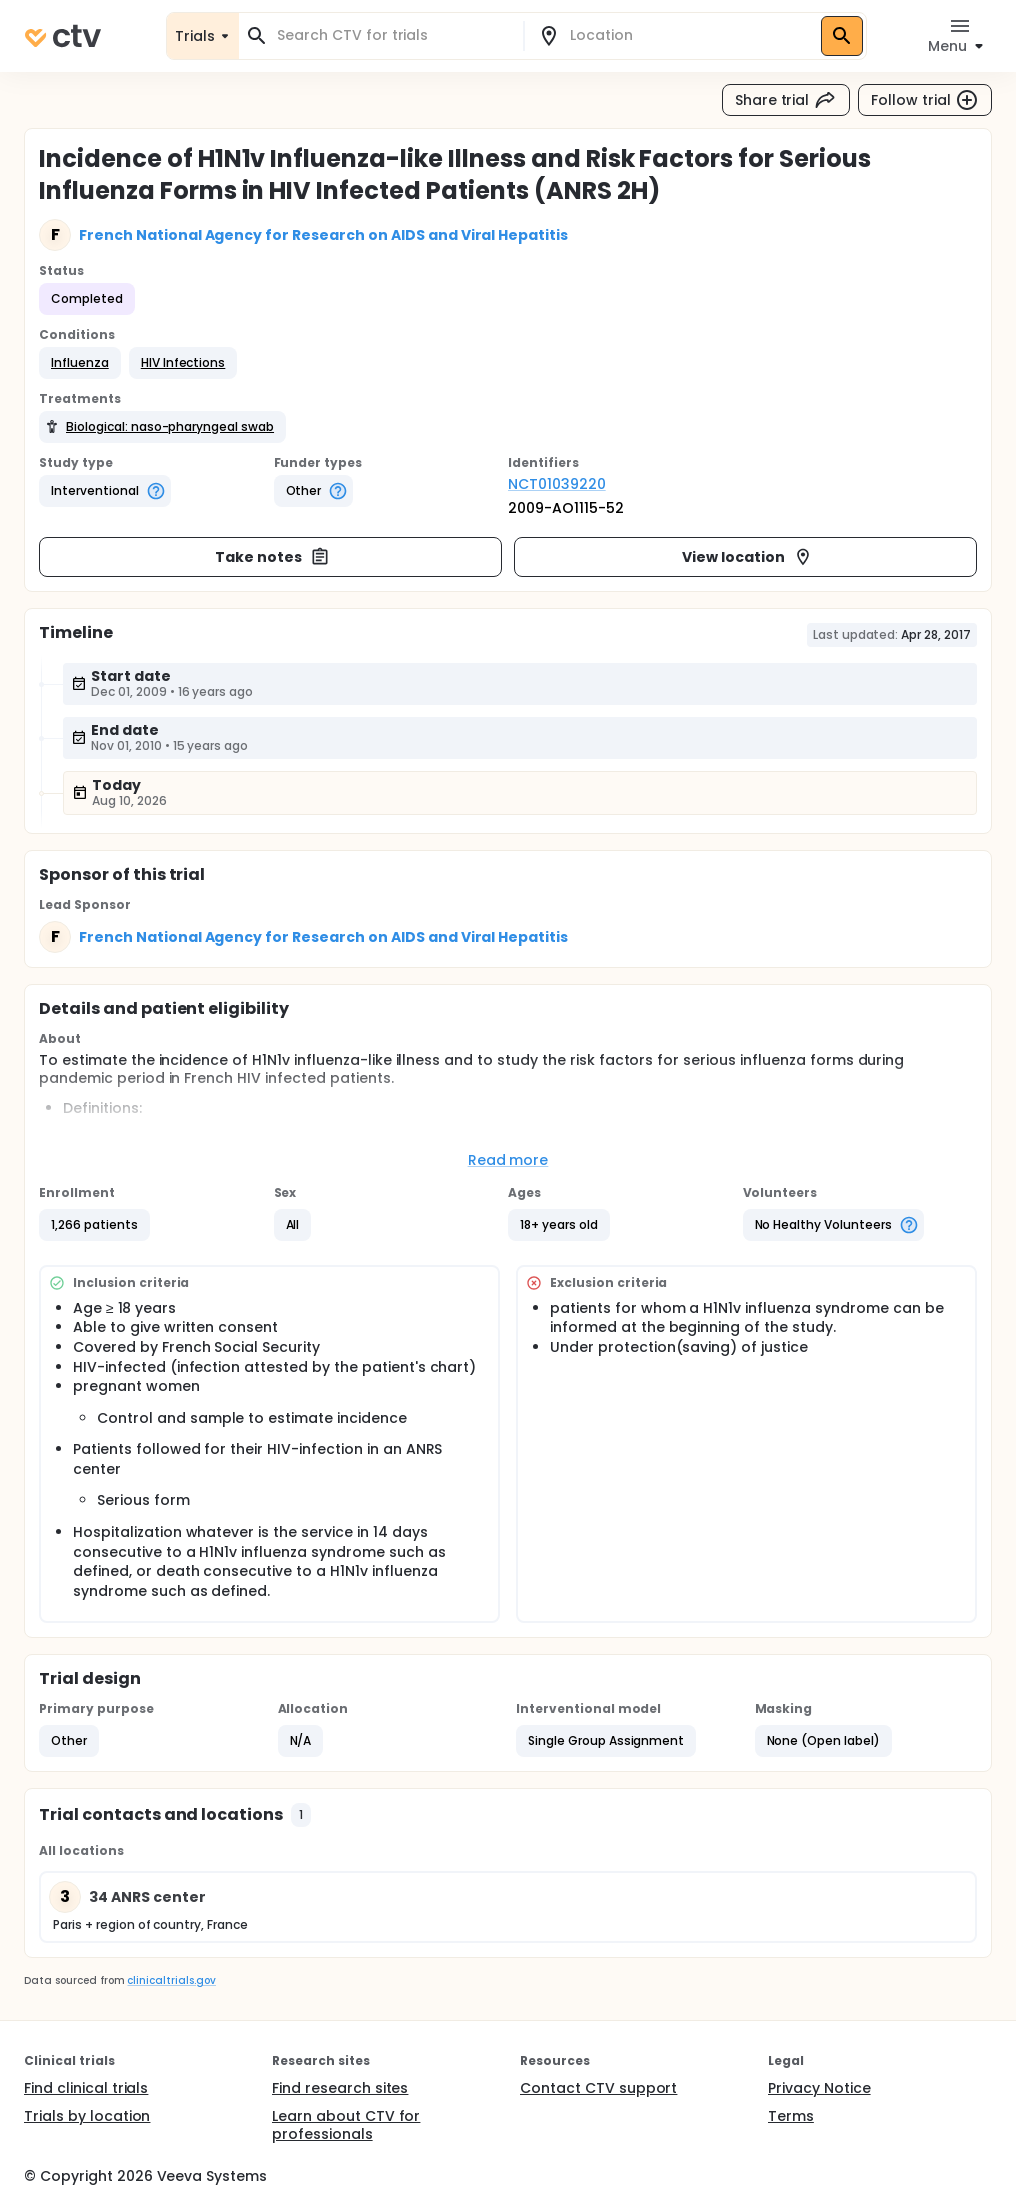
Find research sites (340, 2088)
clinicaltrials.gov (171, 1980)
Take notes (272, 557)
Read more (508, 1160)
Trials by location (87, 2116)
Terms (791, 2116)
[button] (80, 363)
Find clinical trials (86, 2088)
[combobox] (393, 35)
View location (747, 557)
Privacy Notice (819, 2088)
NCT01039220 (557, 484)
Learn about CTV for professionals (346, 2125)
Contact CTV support (598, 2088)
